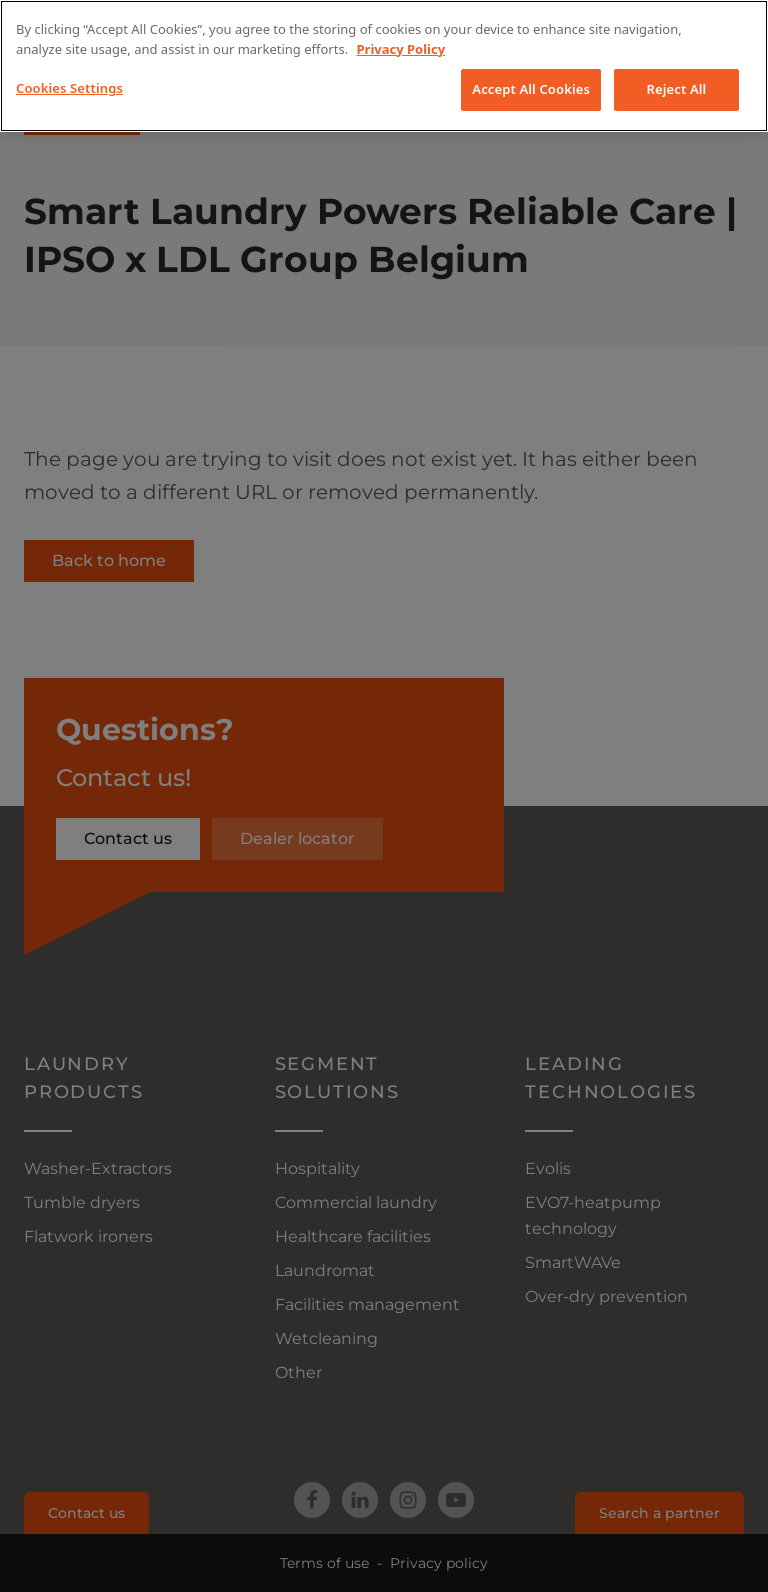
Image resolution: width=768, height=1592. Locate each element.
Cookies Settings (69, 88)
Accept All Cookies (531, 89)
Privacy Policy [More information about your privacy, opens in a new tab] (401, 49)
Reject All (677, 89)
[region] (384, 66)
